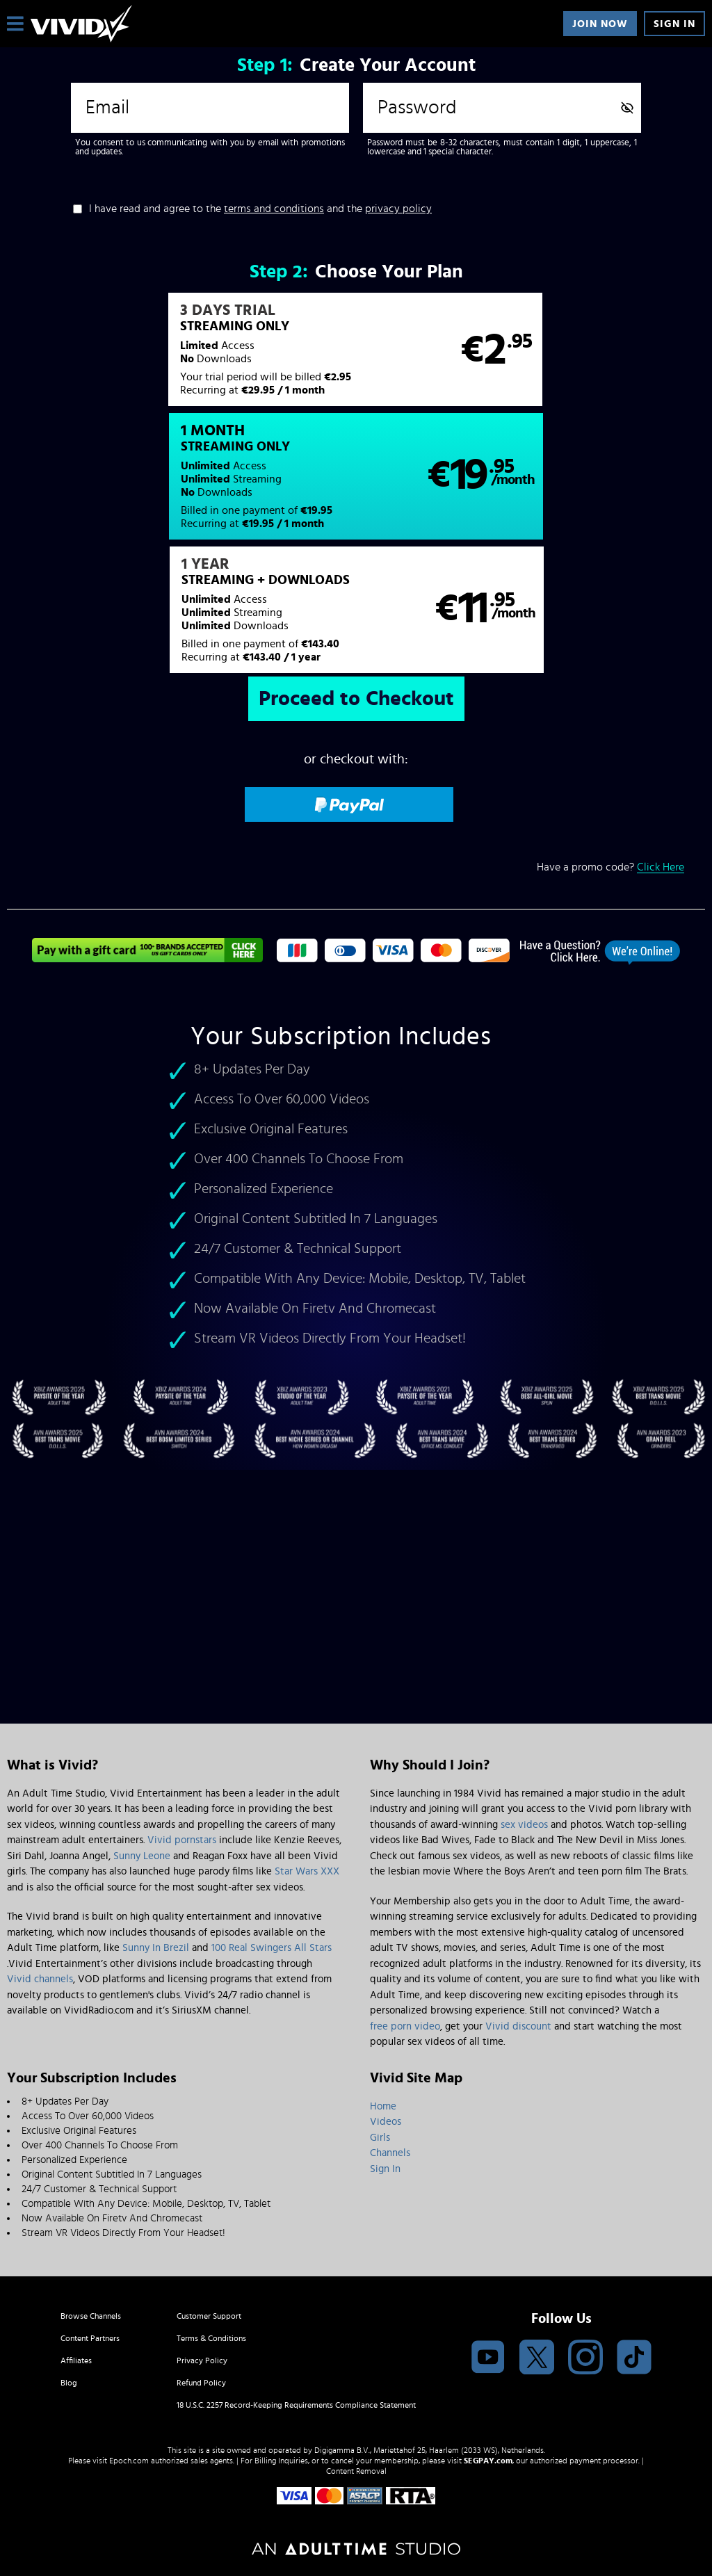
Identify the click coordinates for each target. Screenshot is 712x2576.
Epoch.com (129, 2460)
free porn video (405, 2026)
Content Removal (356, 2471)
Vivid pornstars (181, 1840)
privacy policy (398, 208)
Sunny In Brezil (155, 1948)
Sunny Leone (141, 1856)
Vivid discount (518, 2026)
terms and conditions (274, 208)
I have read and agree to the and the (260, 208)
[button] (181, 357)
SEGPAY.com (488, 2460)
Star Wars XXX (307, 1871)
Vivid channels (40, 1979)
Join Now (600, 24)
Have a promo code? (610, 748)
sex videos (524, 1825)
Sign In (674, 24)
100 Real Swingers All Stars (271, 1948)
